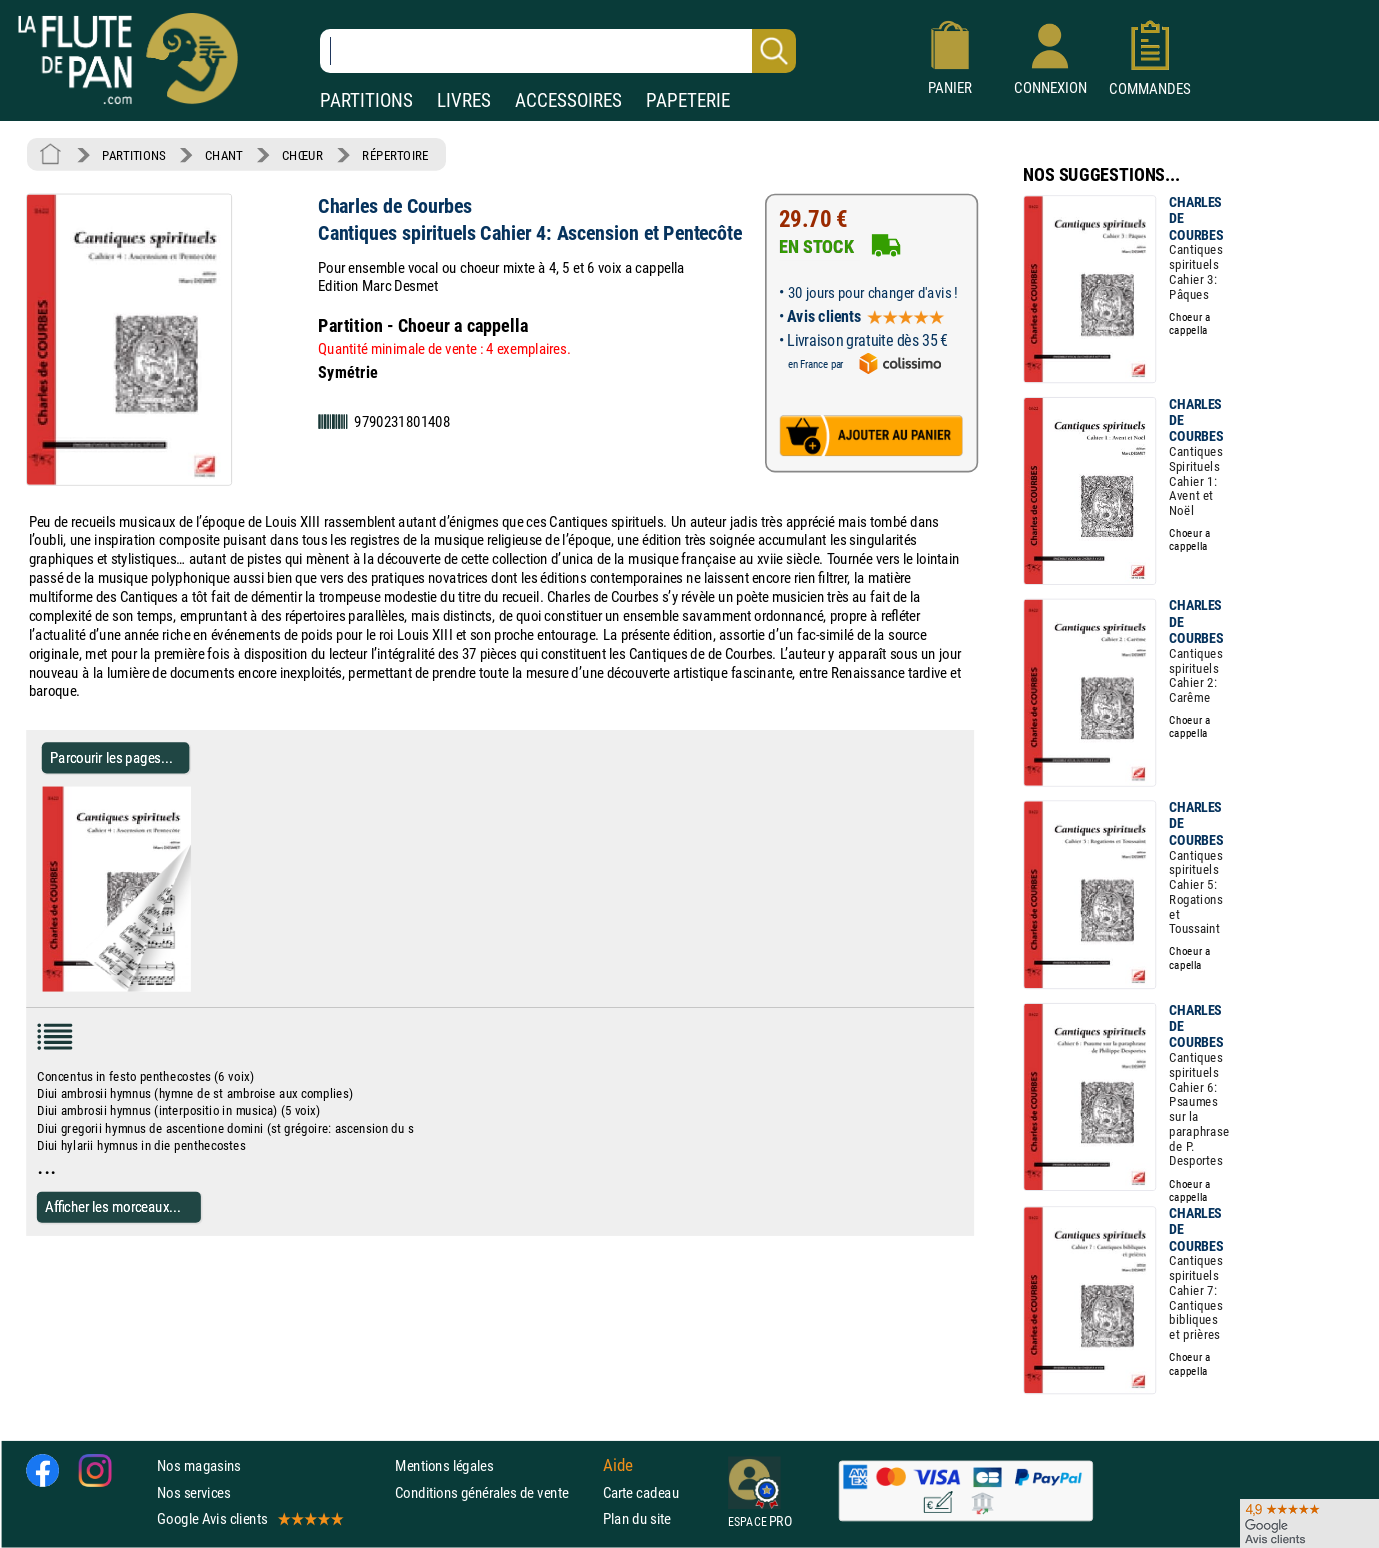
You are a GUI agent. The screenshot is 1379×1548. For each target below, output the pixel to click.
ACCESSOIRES (568, 100)
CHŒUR (302, 155)
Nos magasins (199, 1466)
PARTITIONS (366, 100)
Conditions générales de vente (494, 1492)
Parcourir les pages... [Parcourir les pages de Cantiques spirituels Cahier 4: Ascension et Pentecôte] (111, 757)
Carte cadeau (641, 1492)
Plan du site (637, 1518)
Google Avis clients (249, 1518)
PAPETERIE (688, 100)
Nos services (193, 1492)
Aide (618, 1466)
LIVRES (464, 100)
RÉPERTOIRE (395, 155)
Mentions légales (444, 1466)
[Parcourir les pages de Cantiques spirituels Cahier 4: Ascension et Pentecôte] (198, 987)
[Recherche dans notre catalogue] (558, 51)
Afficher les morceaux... (113, 1206)
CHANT (224, 155)
